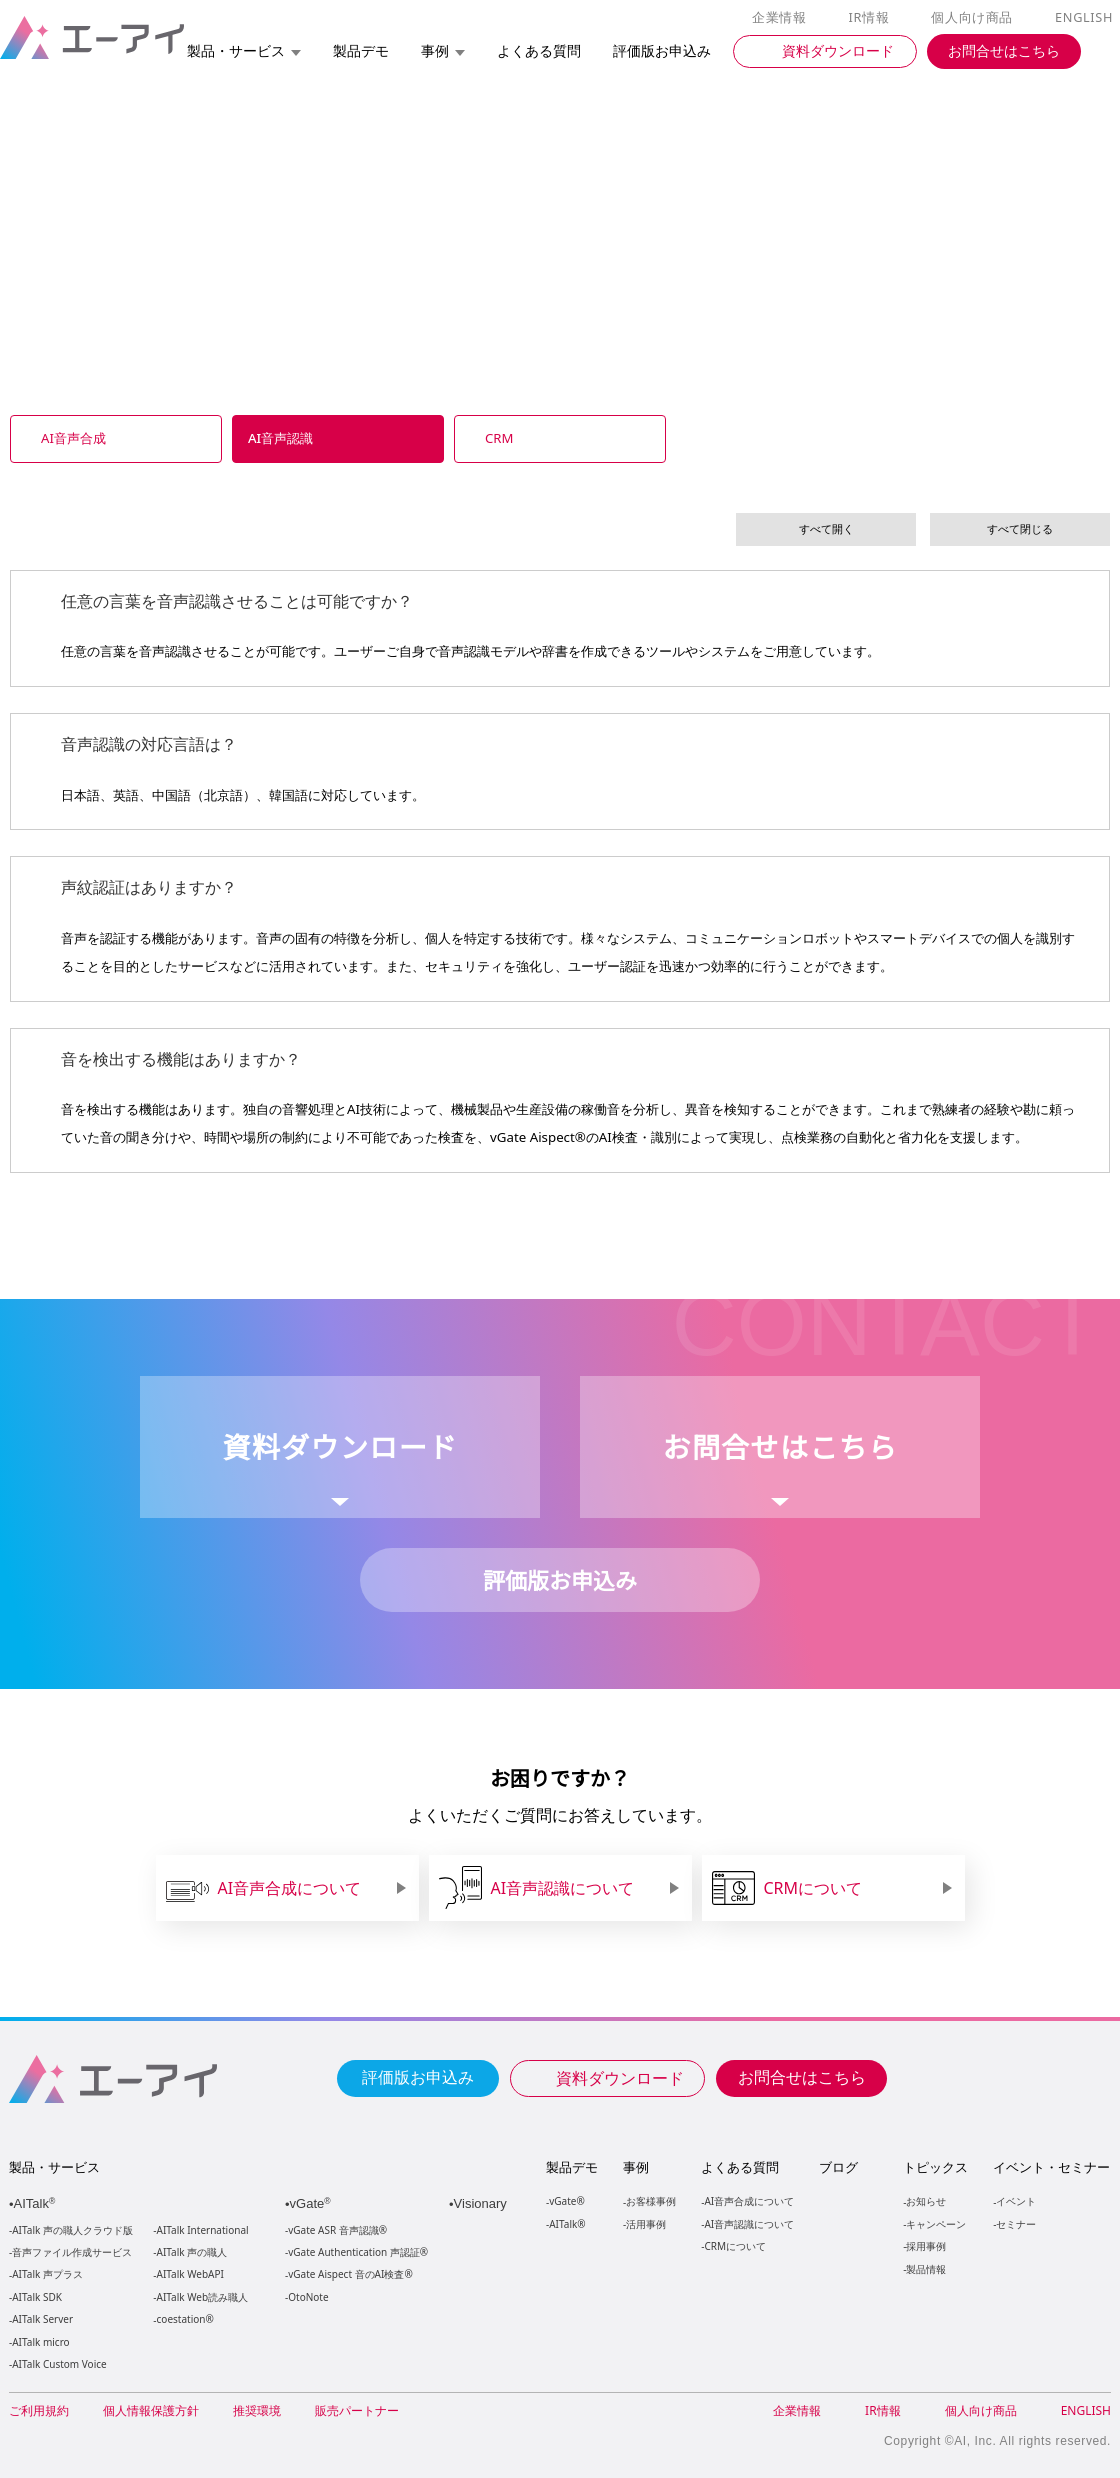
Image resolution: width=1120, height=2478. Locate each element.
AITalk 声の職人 (192, 2252)
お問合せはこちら (802, 2076)
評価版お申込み (418, 2076)
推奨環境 (257, 2410)
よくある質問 (740, 2167)
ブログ (837, 2167)
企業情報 (783, 18)
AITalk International (203, 2230)
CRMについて (734, 2245)
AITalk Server (42, 2319)
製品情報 (925, 2268)
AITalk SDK (37, 2297)
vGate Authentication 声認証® (356, 2252)
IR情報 (872, 18)
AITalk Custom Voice (58, 2364)
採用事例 (925, 2245)
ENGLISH (1085, 18)
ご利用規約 (39, 2410)
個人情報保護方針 (151, 2410)
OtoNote (307, 2297)
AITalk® (566, 2223)
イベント (1015, 2200)
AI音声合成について (748, 2200)
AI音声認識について (748, 2223)
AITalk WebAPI (190, 2274)
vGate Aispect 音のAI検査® (348, 2274)
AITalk (37, 2203)
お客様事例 (651, 2200)
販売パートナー (357, 2410)
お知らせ (925, 2200)
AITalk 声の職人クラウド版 (72, 2230)
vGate (312, 2203)
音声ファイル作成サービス (72, 2252)
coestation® (183, 2319)
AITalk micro (40, 2342)
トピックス (934, 2167)
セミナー (1015, 2223)
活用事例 (646, 2223)
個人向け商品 (975, 18)
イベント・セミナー (1050, 2167)
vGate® (565, 2200)
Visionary (482, 2203)
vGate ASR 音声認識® (335, 2230)
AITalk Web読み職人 (202, 2297)
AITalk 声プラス (47, 2274)
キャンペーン (935, 2223)
